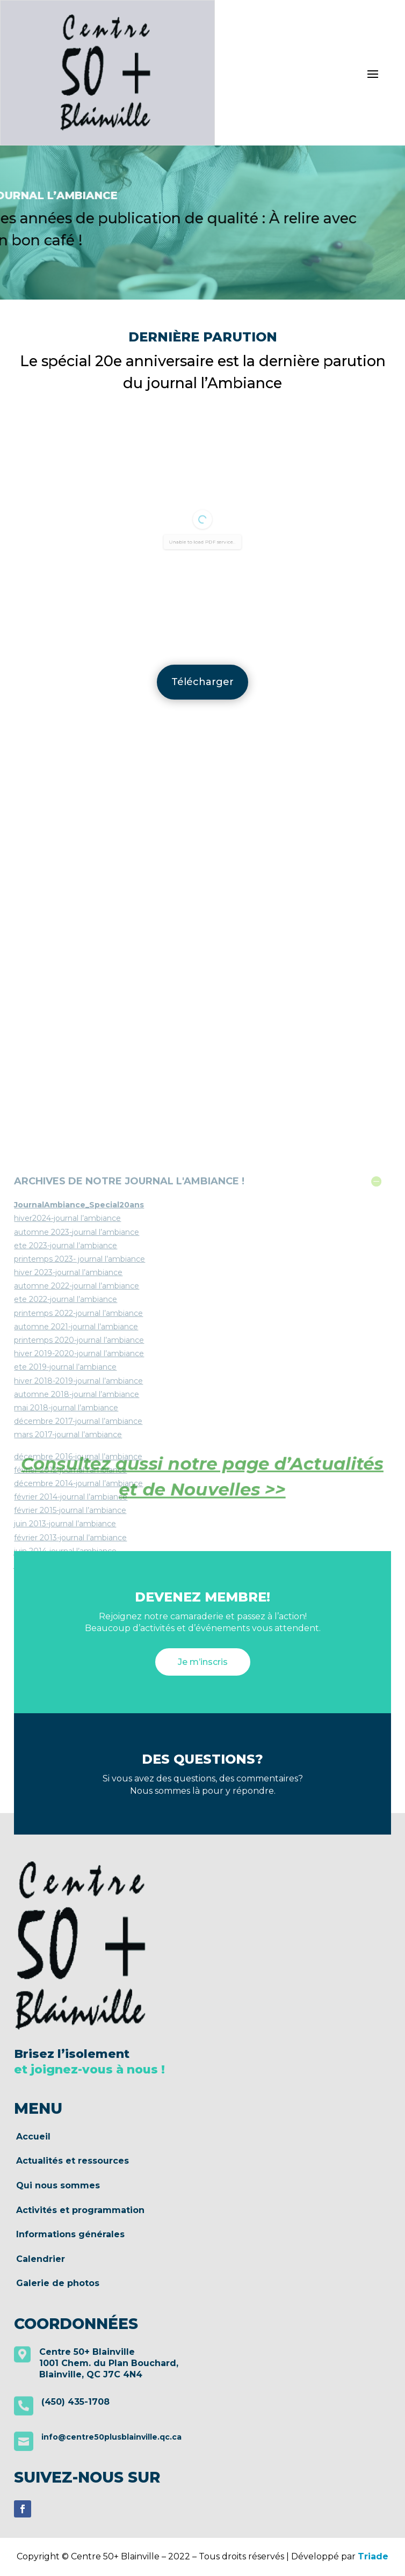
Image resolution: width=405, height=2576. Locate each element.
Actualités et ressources (72, 2161)
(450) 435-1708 (75, 2402)
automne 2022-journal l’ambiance (76, 1530)
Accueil (33, 2137)
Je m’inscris (203, 1662)
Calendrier (40, 2259)
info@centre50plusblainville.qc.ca (111, 2437)
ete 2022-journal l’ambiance (65, 1543)
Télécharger (202, 682)
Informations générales (70, 2234)
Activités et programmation (80, 2210)
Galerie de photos (57, 2283)
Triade (373, 2556)
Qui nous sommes (58, 2186)
